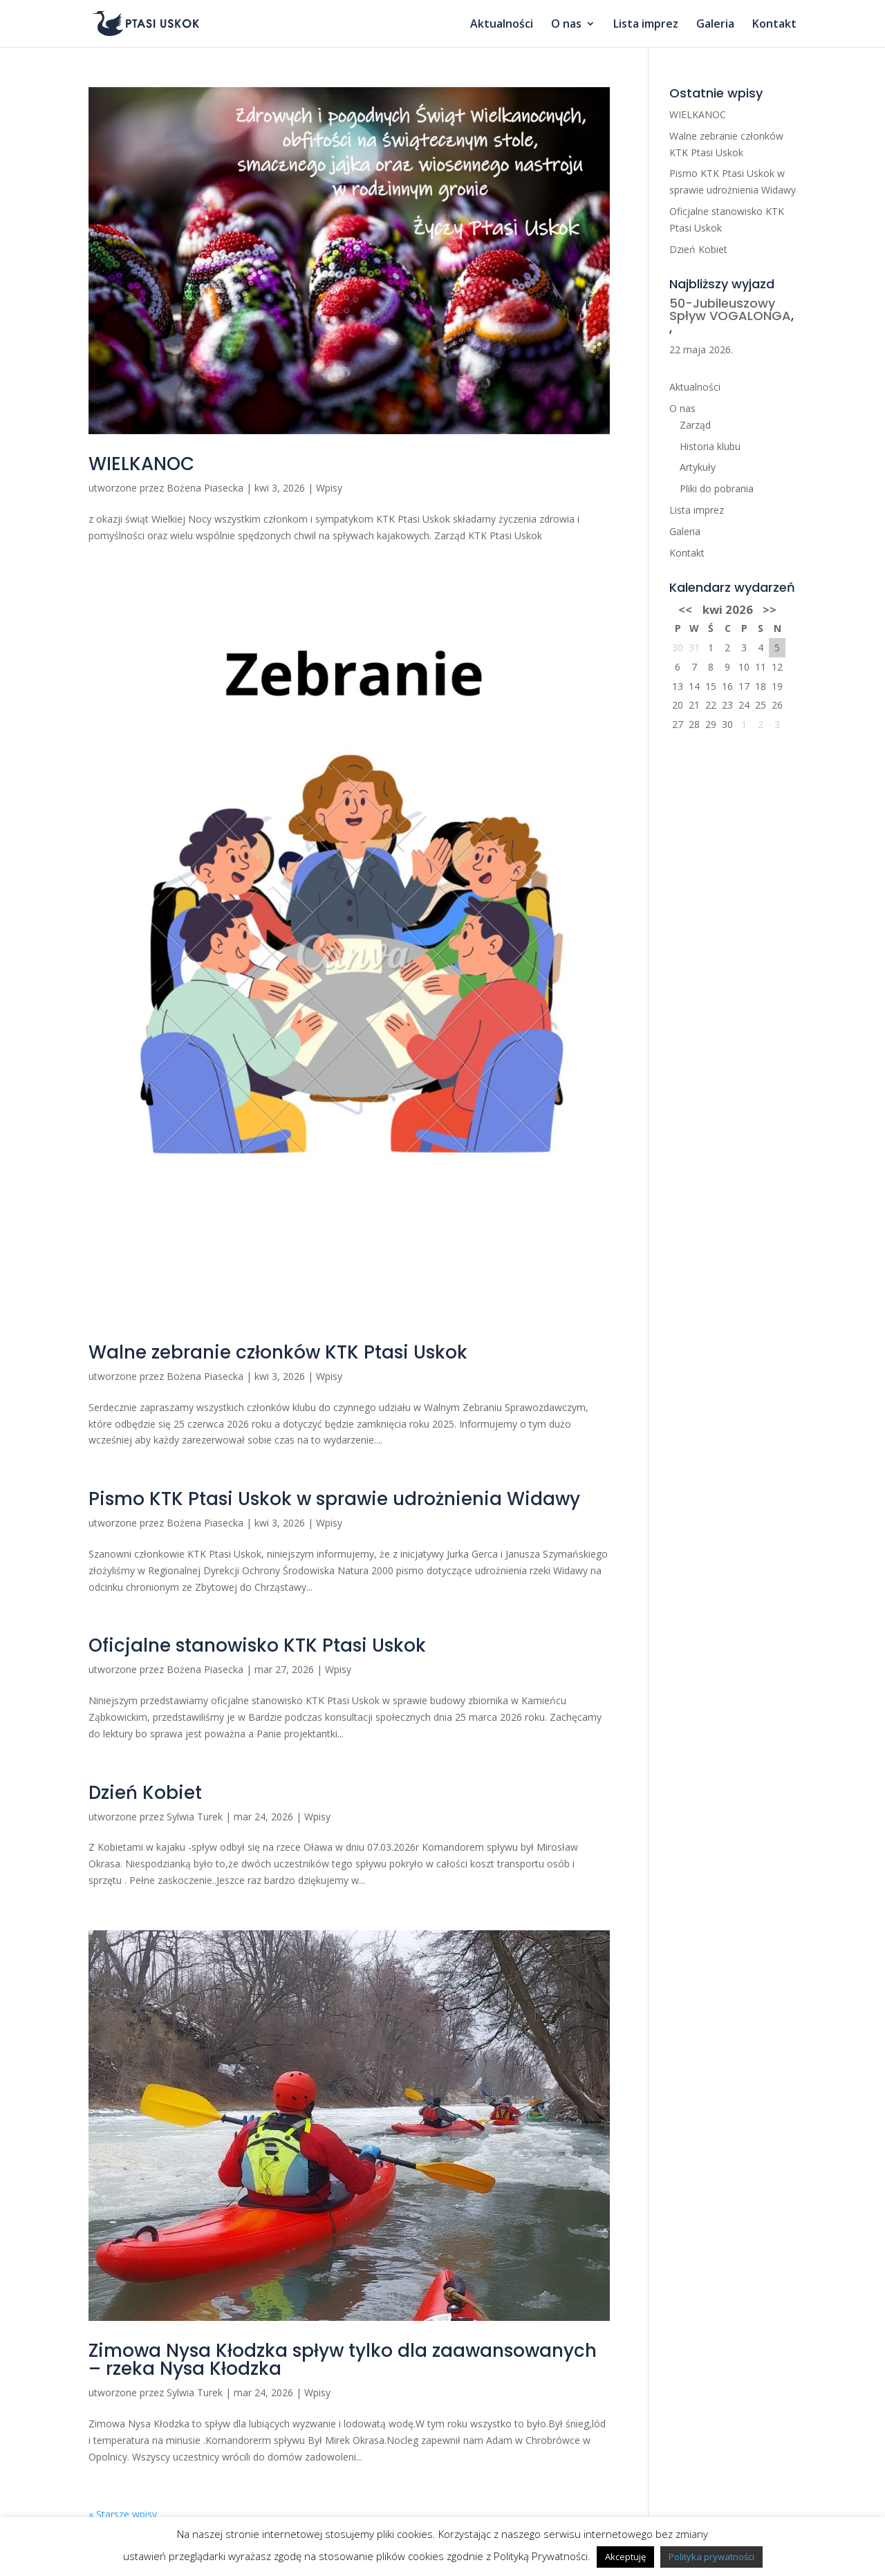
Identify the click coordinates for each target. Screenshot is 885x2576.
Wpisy (329, 487)
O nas (566, 25)
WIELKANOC (141, 463)
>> (769, 609)
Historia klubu (710, 446)
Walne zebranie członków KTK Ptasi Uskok (277, 1352)
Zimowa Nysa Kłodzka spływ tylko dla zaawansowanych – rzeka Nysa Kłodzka (342, 2359)
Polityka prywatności (711, 2556)
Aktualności (501, 25)
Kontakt (774, 25)
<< (685, 609)
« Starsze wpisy (122, 2514)
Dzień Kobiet (145, 1792)
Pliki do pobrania (717, 488)
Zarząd (695, 424)
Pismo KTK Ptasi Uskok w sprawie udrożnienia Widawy (334, 1498)
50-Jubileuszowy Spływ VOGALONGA (730, 309)
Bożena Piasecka (205, 487)
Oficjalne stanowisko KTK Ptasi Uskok (257, 1645)
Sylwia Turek (195, 1816)
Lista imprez (645, 25)
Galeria (715, 25)
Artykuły (698, 467)
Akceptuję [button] (625, 2556)
